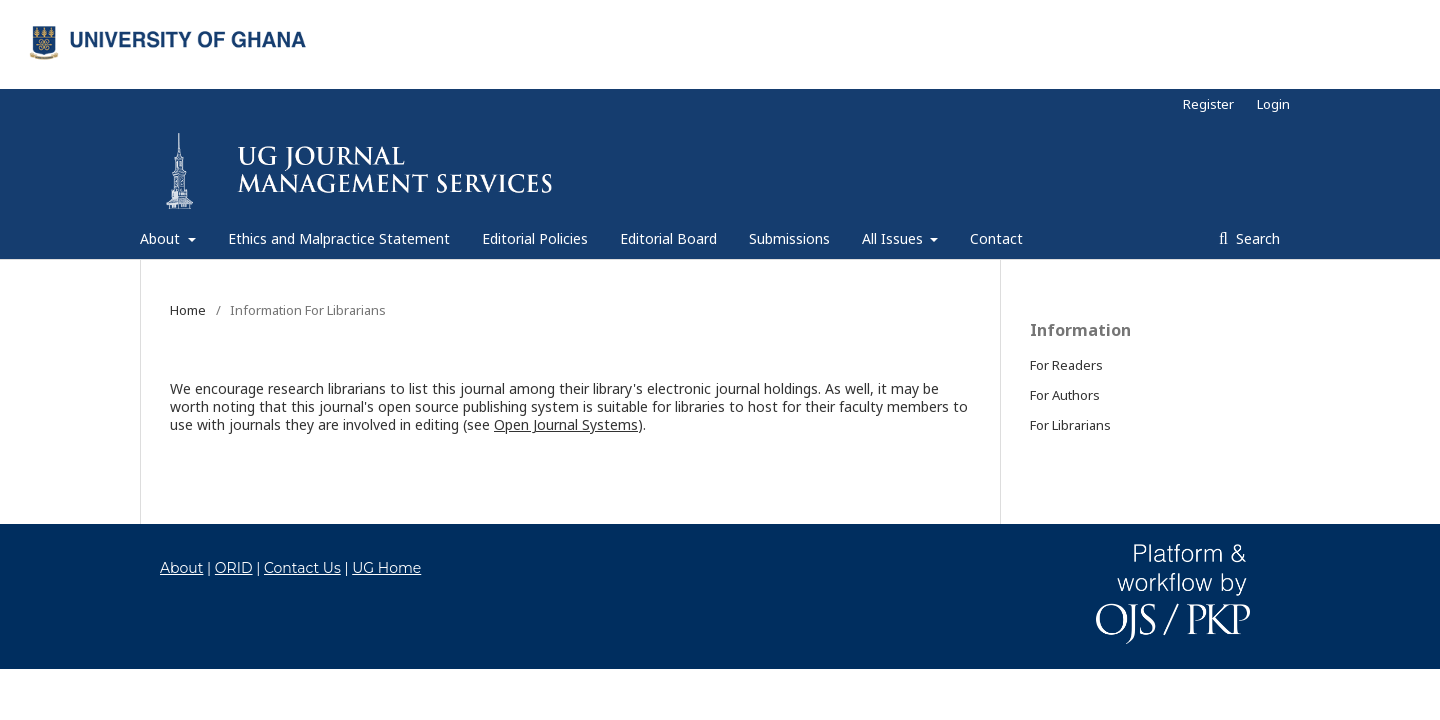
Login (1273, 104)
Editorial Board (668, 238)
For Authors (1065, 395)
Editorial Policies (535, 238)
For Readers (1066, 365)
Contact (996, 238)
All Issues (894, 238)
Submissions (789, 238)
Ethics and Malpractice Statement (339, 238)
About (162, 238)
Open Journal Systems (566, 424)
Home (188, 310)
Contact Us (302, 568)
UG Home (386, 568)
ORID (234, 568)
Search (1256, 238)
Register (1208, 104)
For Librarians (1070, 425)
